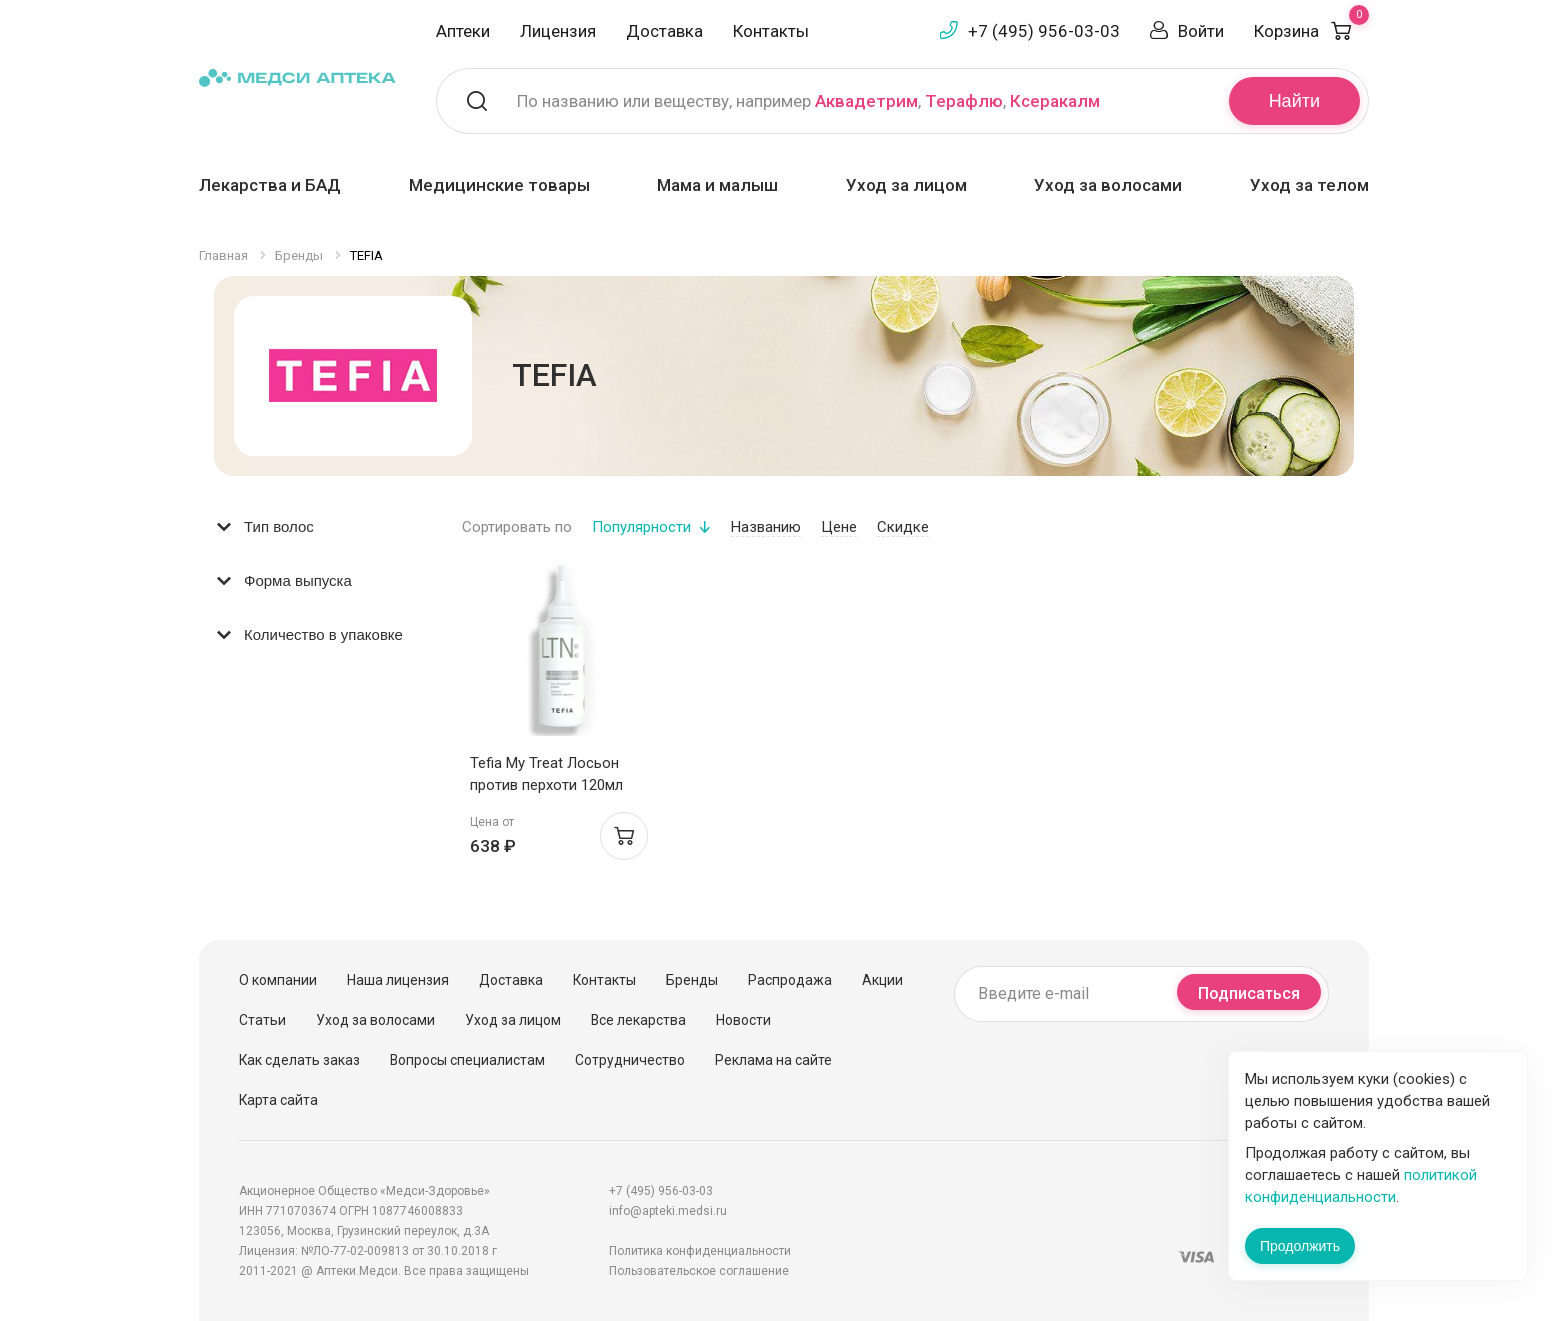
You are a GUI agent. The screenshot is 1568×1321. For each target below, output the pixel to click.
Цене (839, 527)
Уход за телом (1309, 185)
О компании (278, 980)
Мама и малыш (717, 185)
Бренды (692, 980)
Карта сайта (278, 1100)
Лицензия (558, 31)
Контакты (771, 31)
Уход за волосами (1108, 185)
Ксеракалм (1055, 101)
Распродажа (790, 980)
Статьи (262, 1020)
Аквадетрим (866, 101)
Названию (766, 527)
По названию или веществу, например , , (808, 101)
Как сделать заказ (299, 1060)
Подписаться (1249, 993)
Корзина (1311, 31)
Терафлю (964, 101)
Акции (882, 980)
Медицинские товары (499, 185)
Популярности (641, 527)
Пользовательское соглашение (699, 1271)
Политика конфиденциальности (700, 1251)
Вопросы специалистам (467, 1060)
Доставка (664, 31)
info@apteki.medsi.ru (668, 1211)
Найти (1294, 101)
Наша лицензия (398, 980)
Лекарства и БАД (270, 185)
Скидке (903, 527)
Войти (1201, 31)
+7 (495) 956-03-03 (1044, 31)
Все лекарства (638, 1020)
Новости (743, 1020)
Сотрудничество (630, 1060)
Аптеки (463, 31)
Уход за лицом (906, 185)
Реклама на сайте (773, 1060)
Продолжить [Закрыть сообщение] (1300, 1246)
